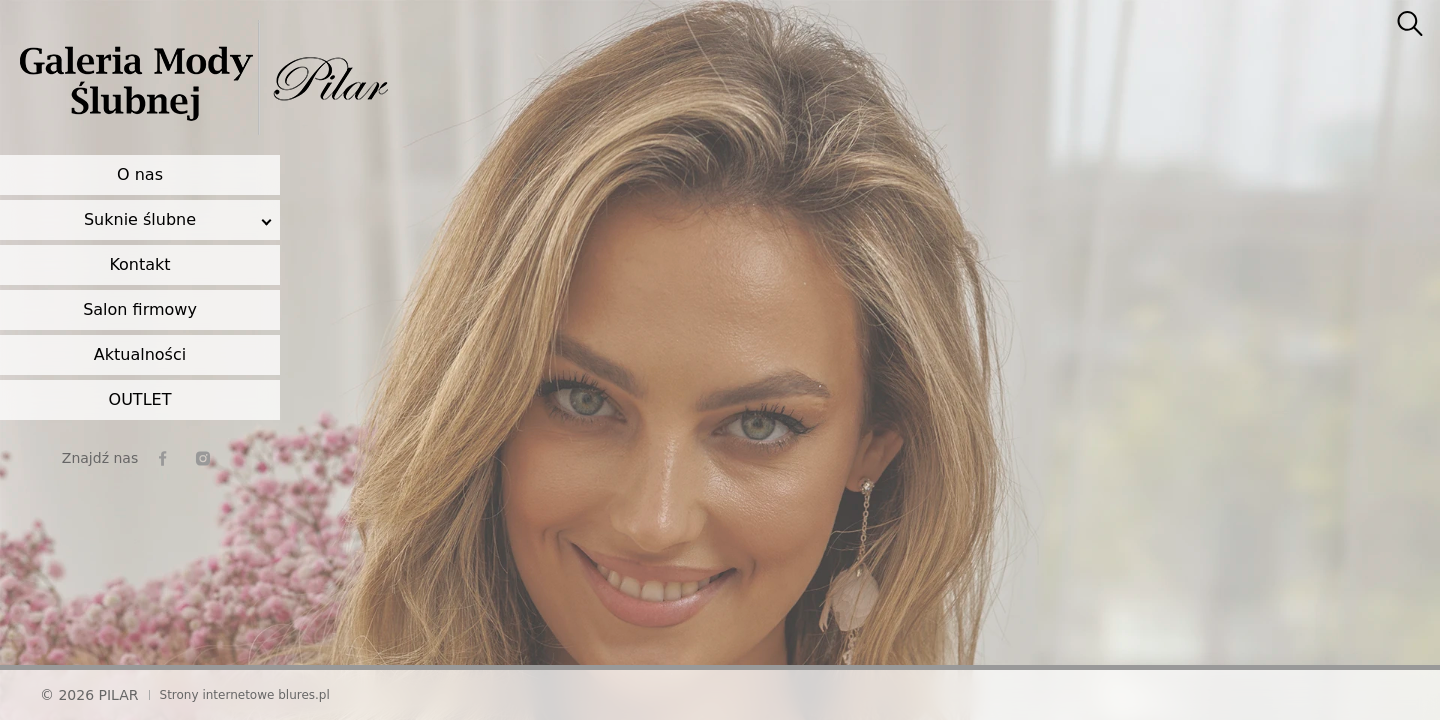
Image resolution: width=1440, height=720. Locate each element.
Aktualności (140, 354)
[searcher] (1410, 25)
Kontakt (139, 264)
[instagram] (203, 458)
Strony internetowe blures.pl (245, 695)
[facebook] (163, 458)
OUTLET (140, 399)
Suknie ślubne (140, 219)
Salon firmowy (140, 309)
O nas (140, 174)
